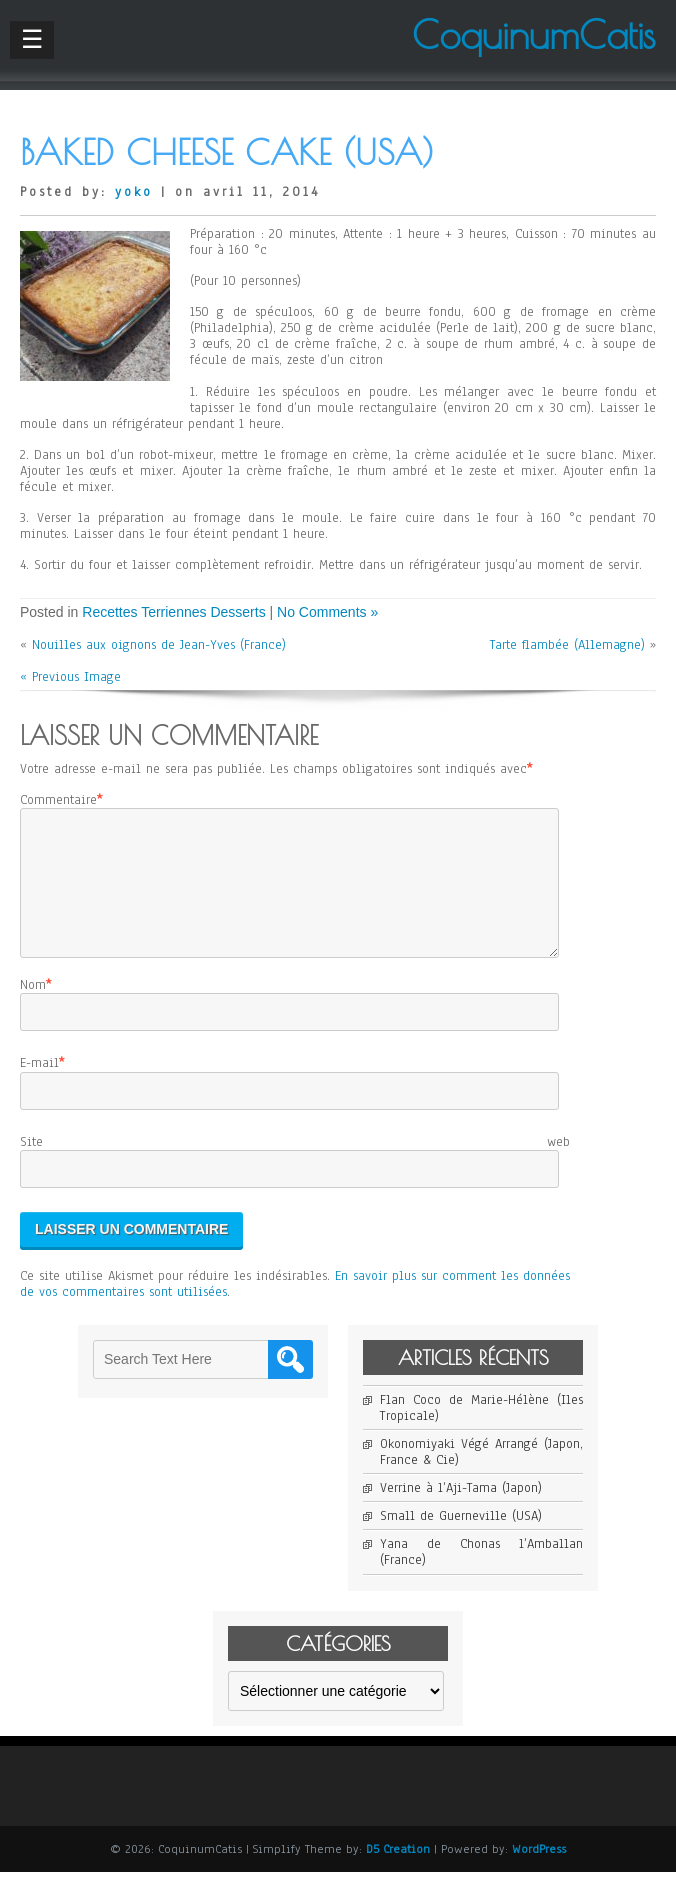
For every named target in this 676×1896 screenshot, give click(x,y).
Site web (295, 1166)
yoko (134, 192)
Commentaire (58, 800)
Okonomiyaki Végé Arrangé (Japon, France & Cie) (481, 1476)
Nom (33, 1009)
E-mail (39, 1087)
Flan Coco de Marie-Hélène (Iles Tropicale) (481, 1432)
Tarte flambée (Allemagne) (567, 645)
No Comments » (327, 612)
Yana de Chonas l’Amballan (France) (481, 1576)
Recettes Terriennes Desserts (173, 612)
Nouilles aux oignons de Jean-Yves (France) (159, 645)
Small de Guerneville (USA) (461, 1540)
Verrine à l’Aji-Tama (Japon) (461, 1512)
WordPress (539, 1873)
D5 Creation (398, 1873)
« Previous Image (70, 677)
